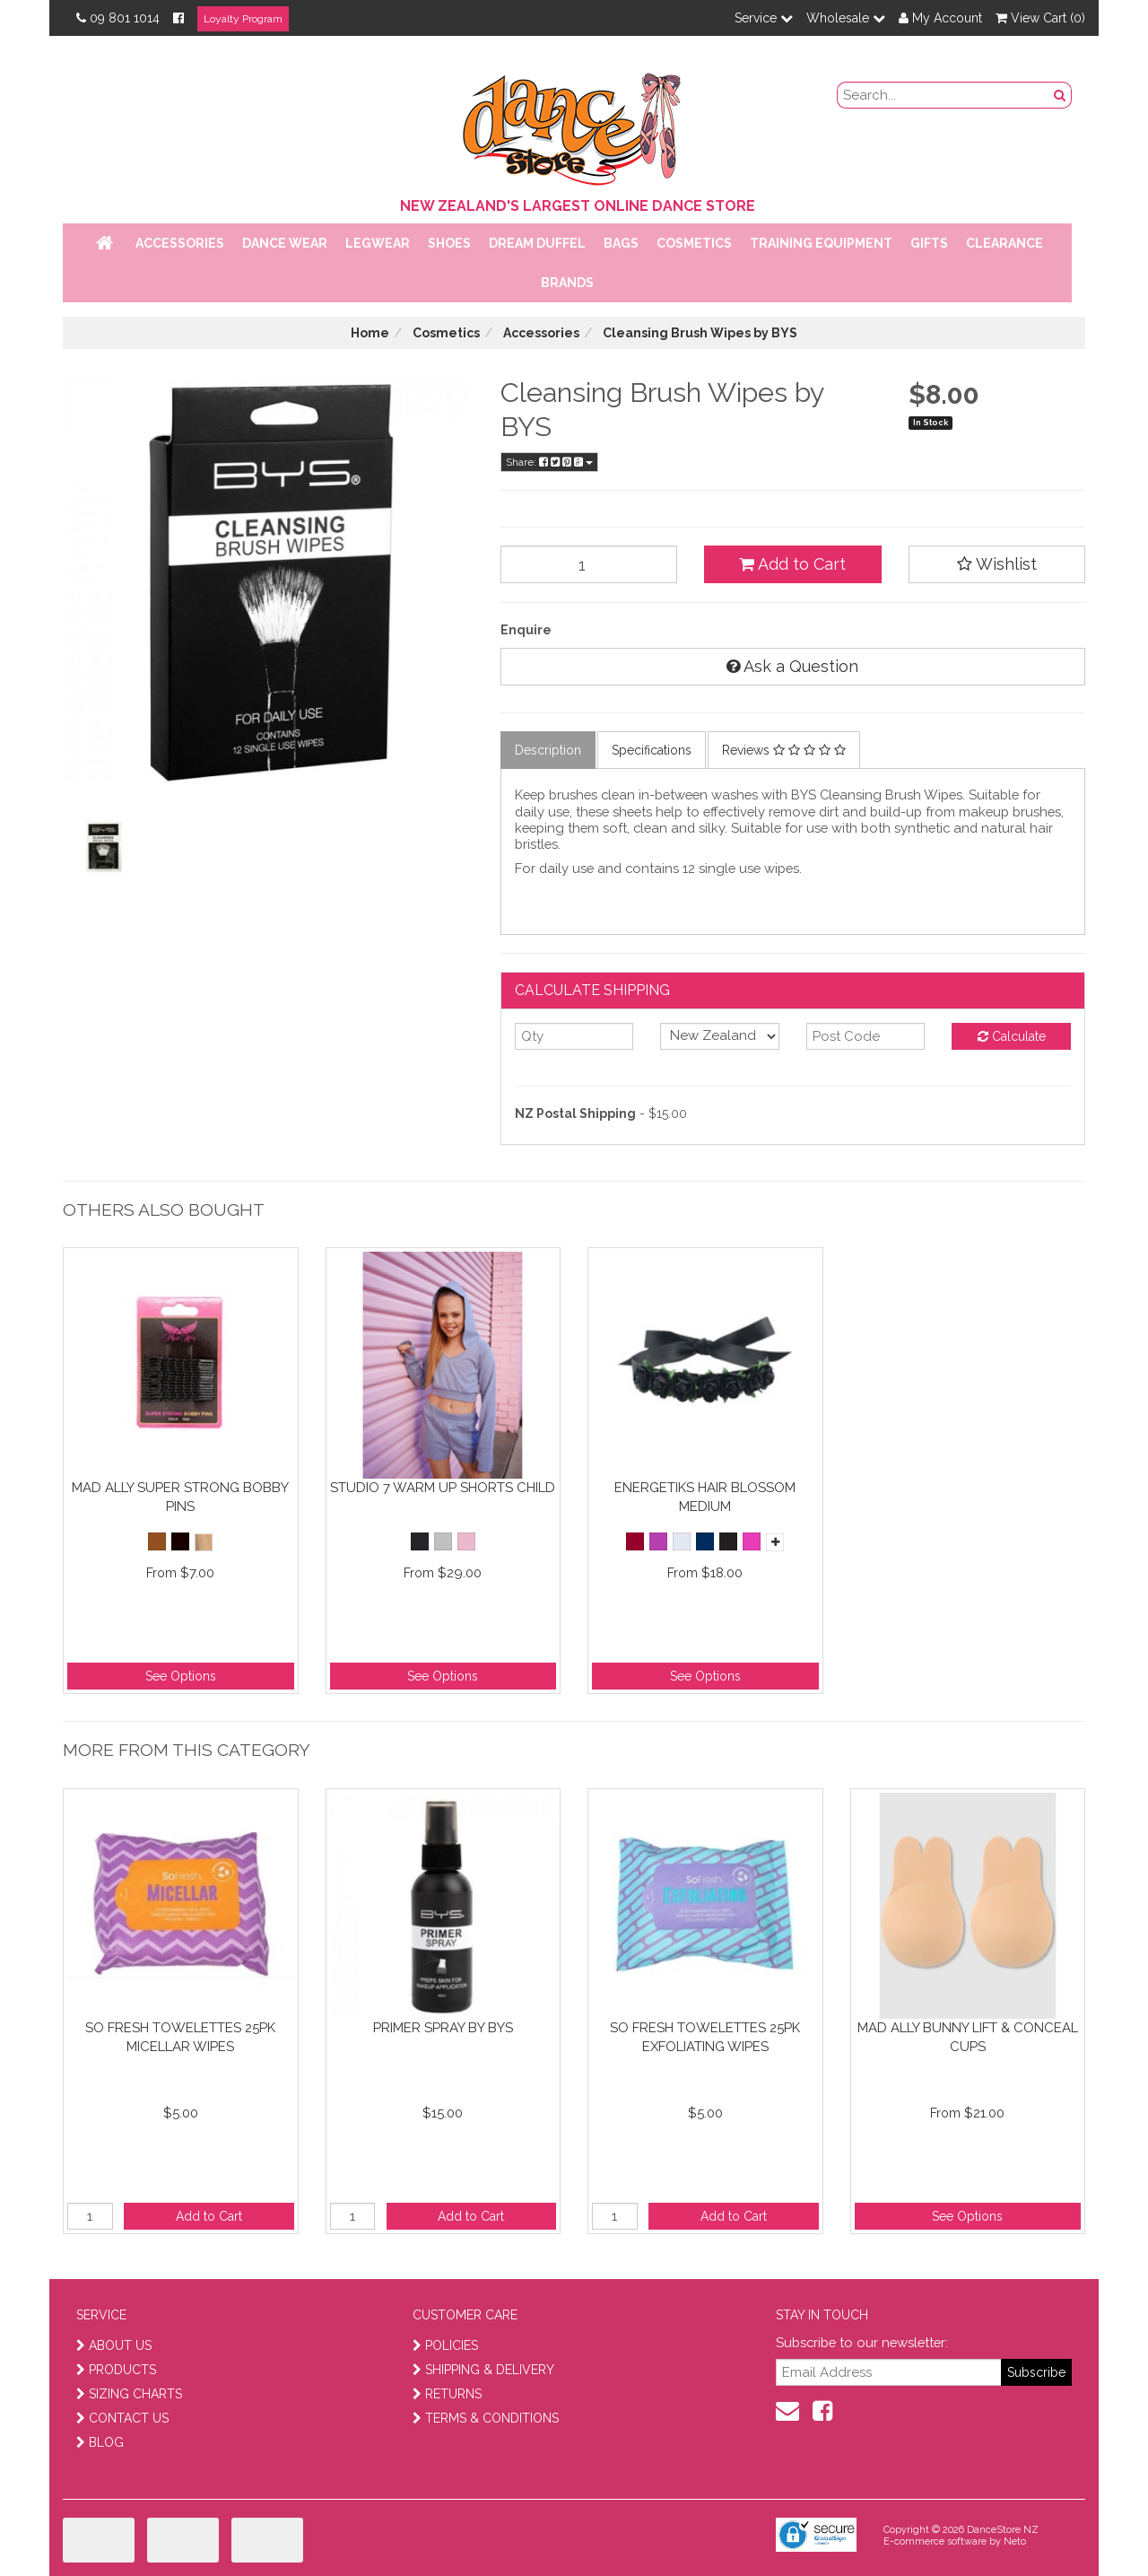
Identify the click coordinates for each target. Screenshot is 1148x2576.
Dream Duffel (537, 243)
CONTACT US (122, 2418)
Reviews (784, 750)
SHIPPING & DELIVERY (483, 2369)
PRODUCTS (116, 2369)
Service (764, 18)
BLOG (100, 2442)
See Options (180, 1676)
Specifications (651, 750)
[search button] (1060, 95)
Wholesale (845, 18)
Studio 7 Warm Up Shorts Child (442, 1488)
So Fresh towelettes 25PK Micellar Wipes (180, 2037)
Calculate (1012, 1036)
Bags (621, 243)
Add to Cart (792, 563)
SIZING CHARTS (129, 2394)
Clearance (1004, 243)
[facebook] (822, 2410)
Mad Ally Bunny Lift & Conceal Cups (967, 2037)
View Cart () (1040, 18)
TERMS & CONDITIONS (486, 2418)
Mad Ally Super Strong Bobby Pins (180, 1497)
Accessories (179, 243)
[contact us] (787, 2410)
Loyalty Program (243, 19)
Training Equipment (821, 243)
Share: (549, 462)
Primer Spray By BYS (443, 2028)
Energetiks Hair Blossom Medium (705, 1497)
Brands (567, 282)
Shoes (449, 243)
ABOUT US (114, 2345)
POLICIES (445, 2345)
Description (548, 750)
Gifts (929, 243)
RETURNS (447, 2394)
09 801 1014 (118, 18)
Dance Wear (284, 243)
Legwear (377, 243)
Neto (1015, 2541)
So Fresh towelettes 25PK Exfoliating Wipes (705, 2037)
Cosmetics (694, 243)
